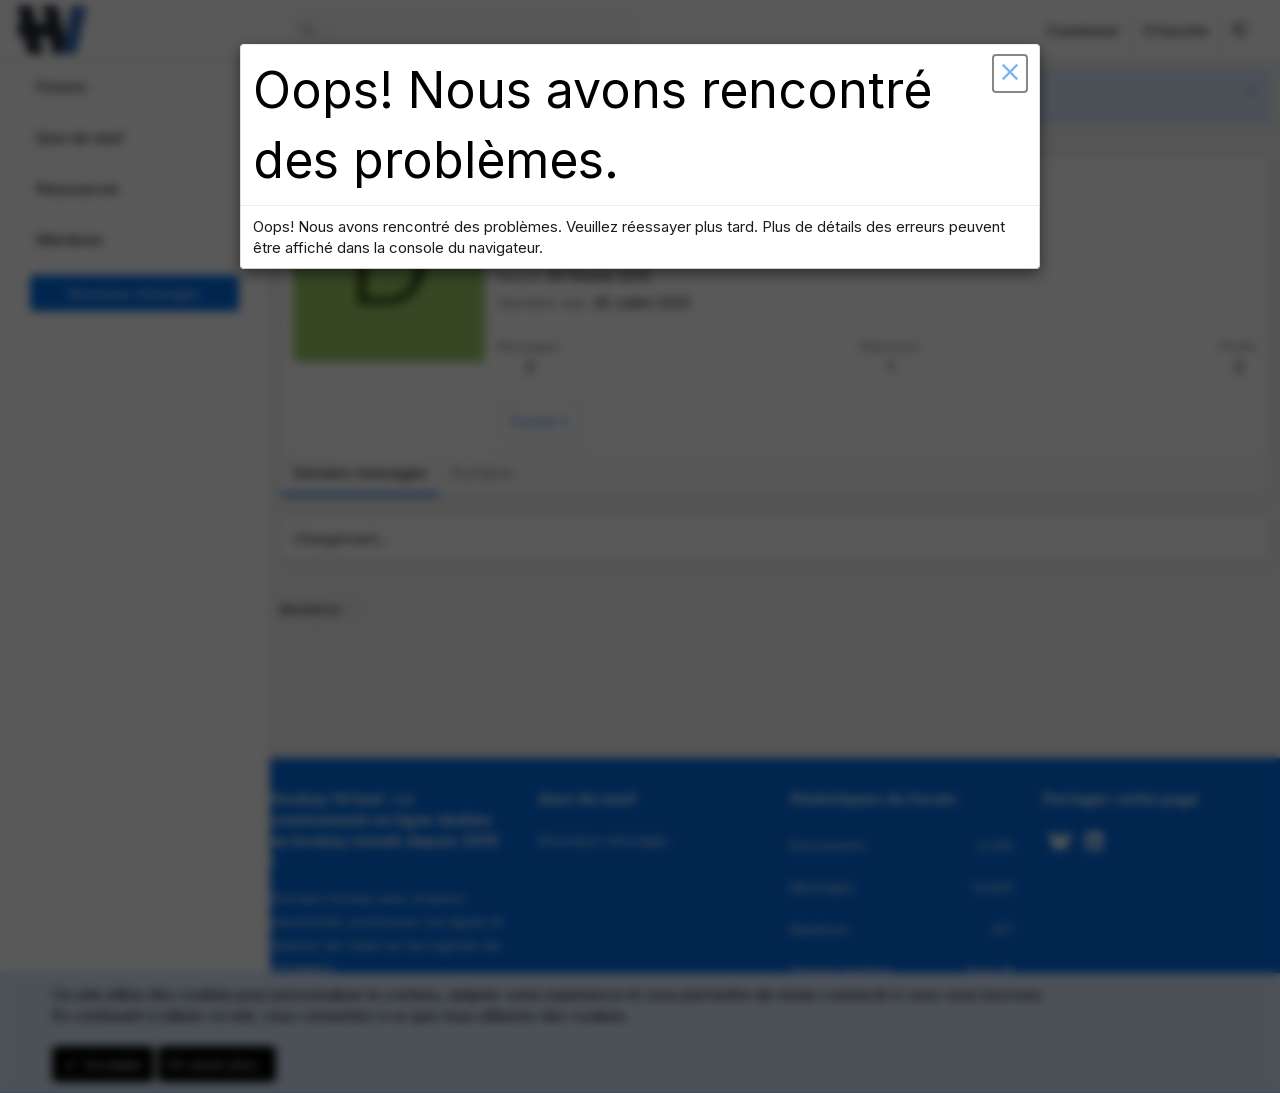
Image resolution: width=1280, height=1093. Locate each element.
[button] (995, 90)
